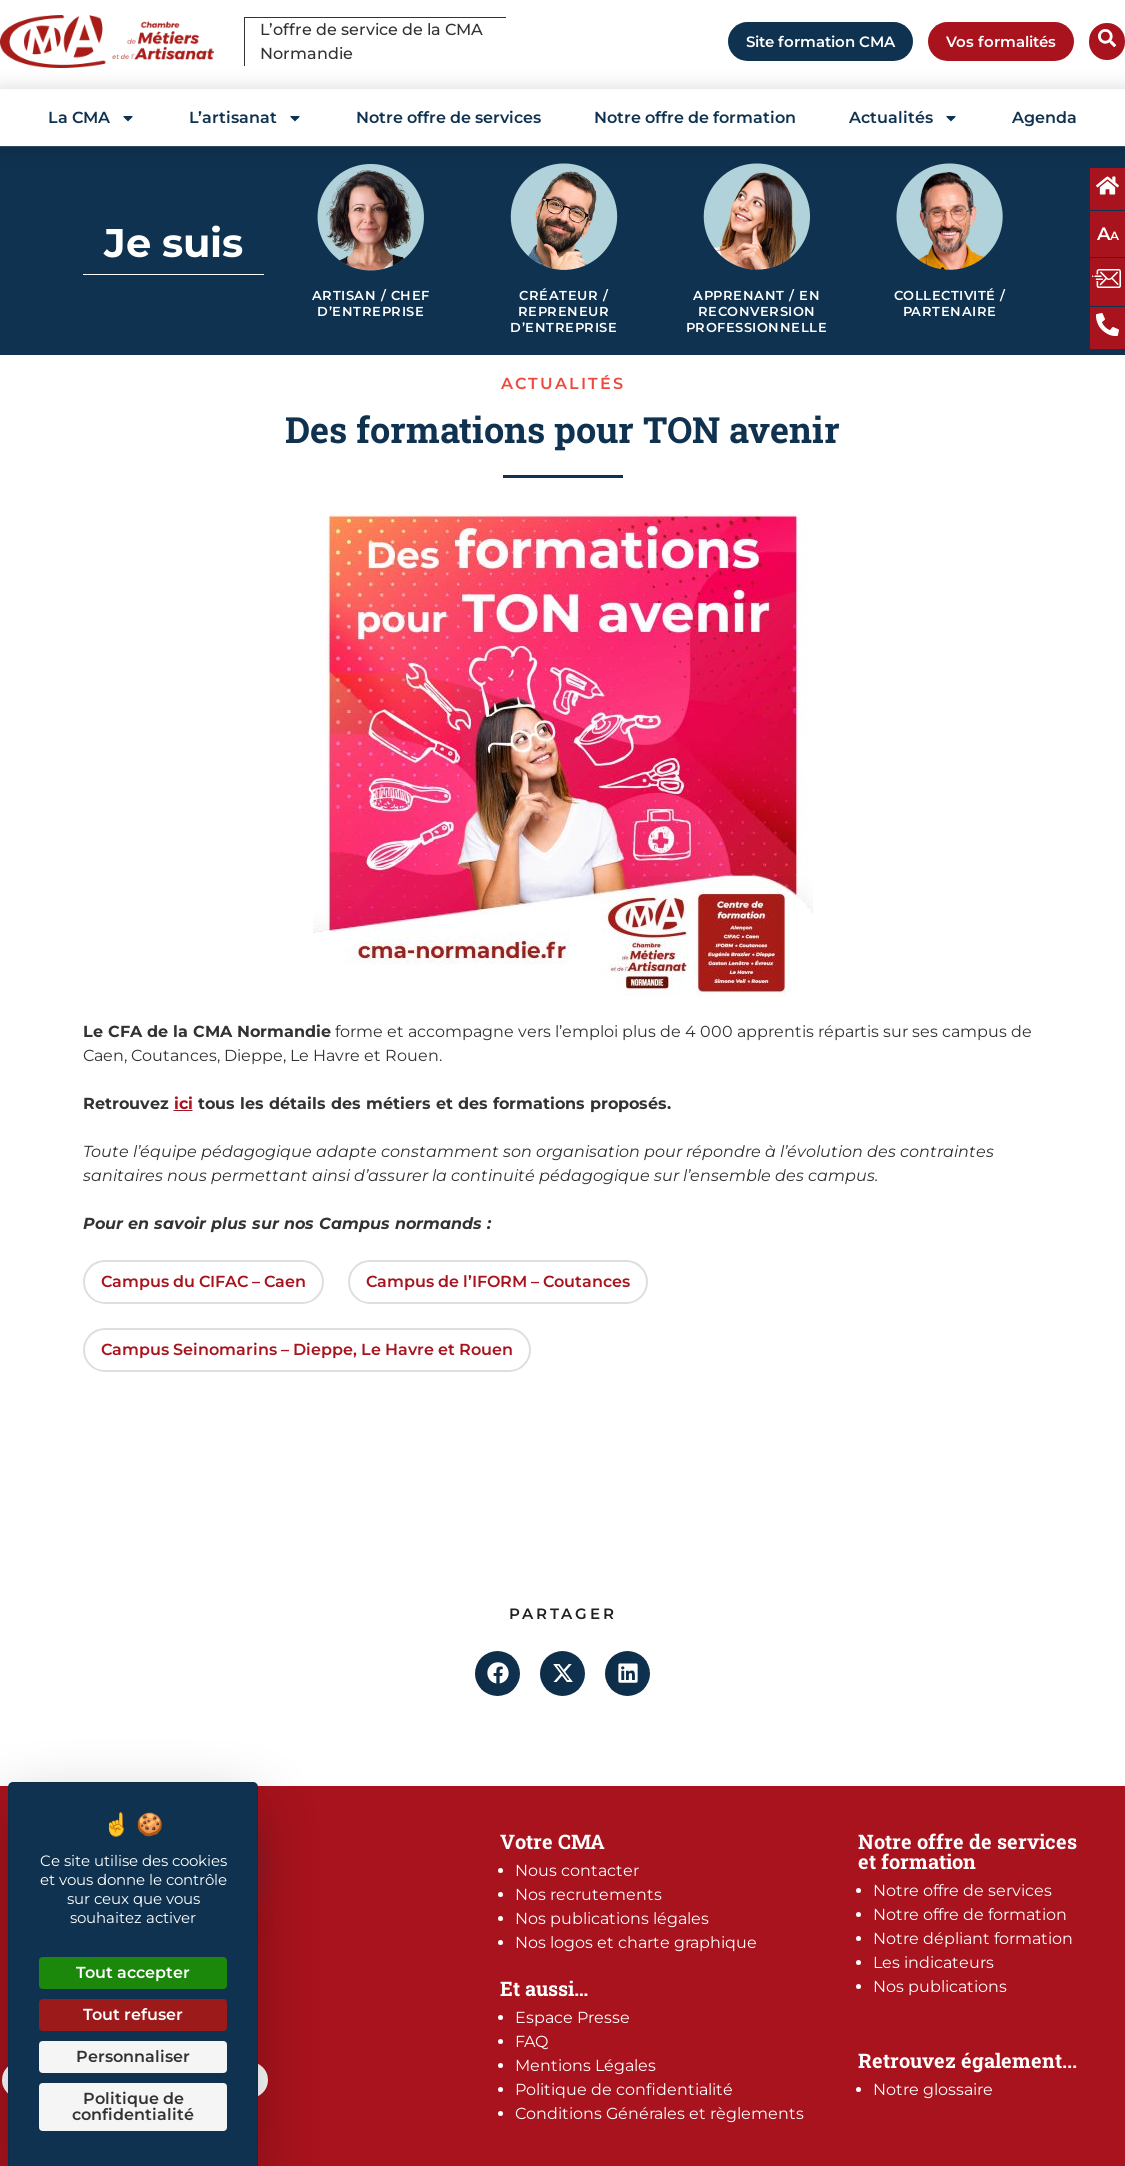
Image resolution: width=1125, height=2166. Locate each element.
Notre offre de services (448, 117)
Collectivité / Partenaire (950, 303)
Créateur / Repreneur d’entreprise (563, 311)
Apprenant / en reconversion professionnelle (757, 311)
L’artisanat (246, 118)
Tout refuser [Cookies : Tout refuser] (133, 2014)
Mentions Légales (585, 2065)
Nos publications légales (612, 1918)
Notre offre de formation (695, 117)
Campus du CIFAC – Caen (203, 1281)
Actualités (904, 118)
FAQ (531, 2041)
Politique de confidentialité (624, 2089)
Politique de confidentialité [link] (133, 2106)
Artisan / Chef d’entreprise (371, 303)
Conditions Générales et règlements (659, 2113)
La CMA (92, 118)
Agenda (1044, 117)
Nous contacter (577, 1870)
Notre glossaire (933, 2089)
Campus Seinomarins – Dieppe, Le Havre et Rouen (307, 1349)
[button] (497, 1673)
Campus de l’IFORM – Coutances (498, 1281)
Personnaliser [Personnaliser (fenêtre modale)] (133, 2056)
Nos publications (940, 1986)
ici (183, 1103)
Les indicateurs (933, 1962)
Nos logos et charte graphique (636, 1942)
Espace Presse (572, 2017)
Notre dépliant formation (973, 1938)
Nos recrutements (588, 1894)
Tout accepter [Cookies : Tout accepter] (133, 1972)
